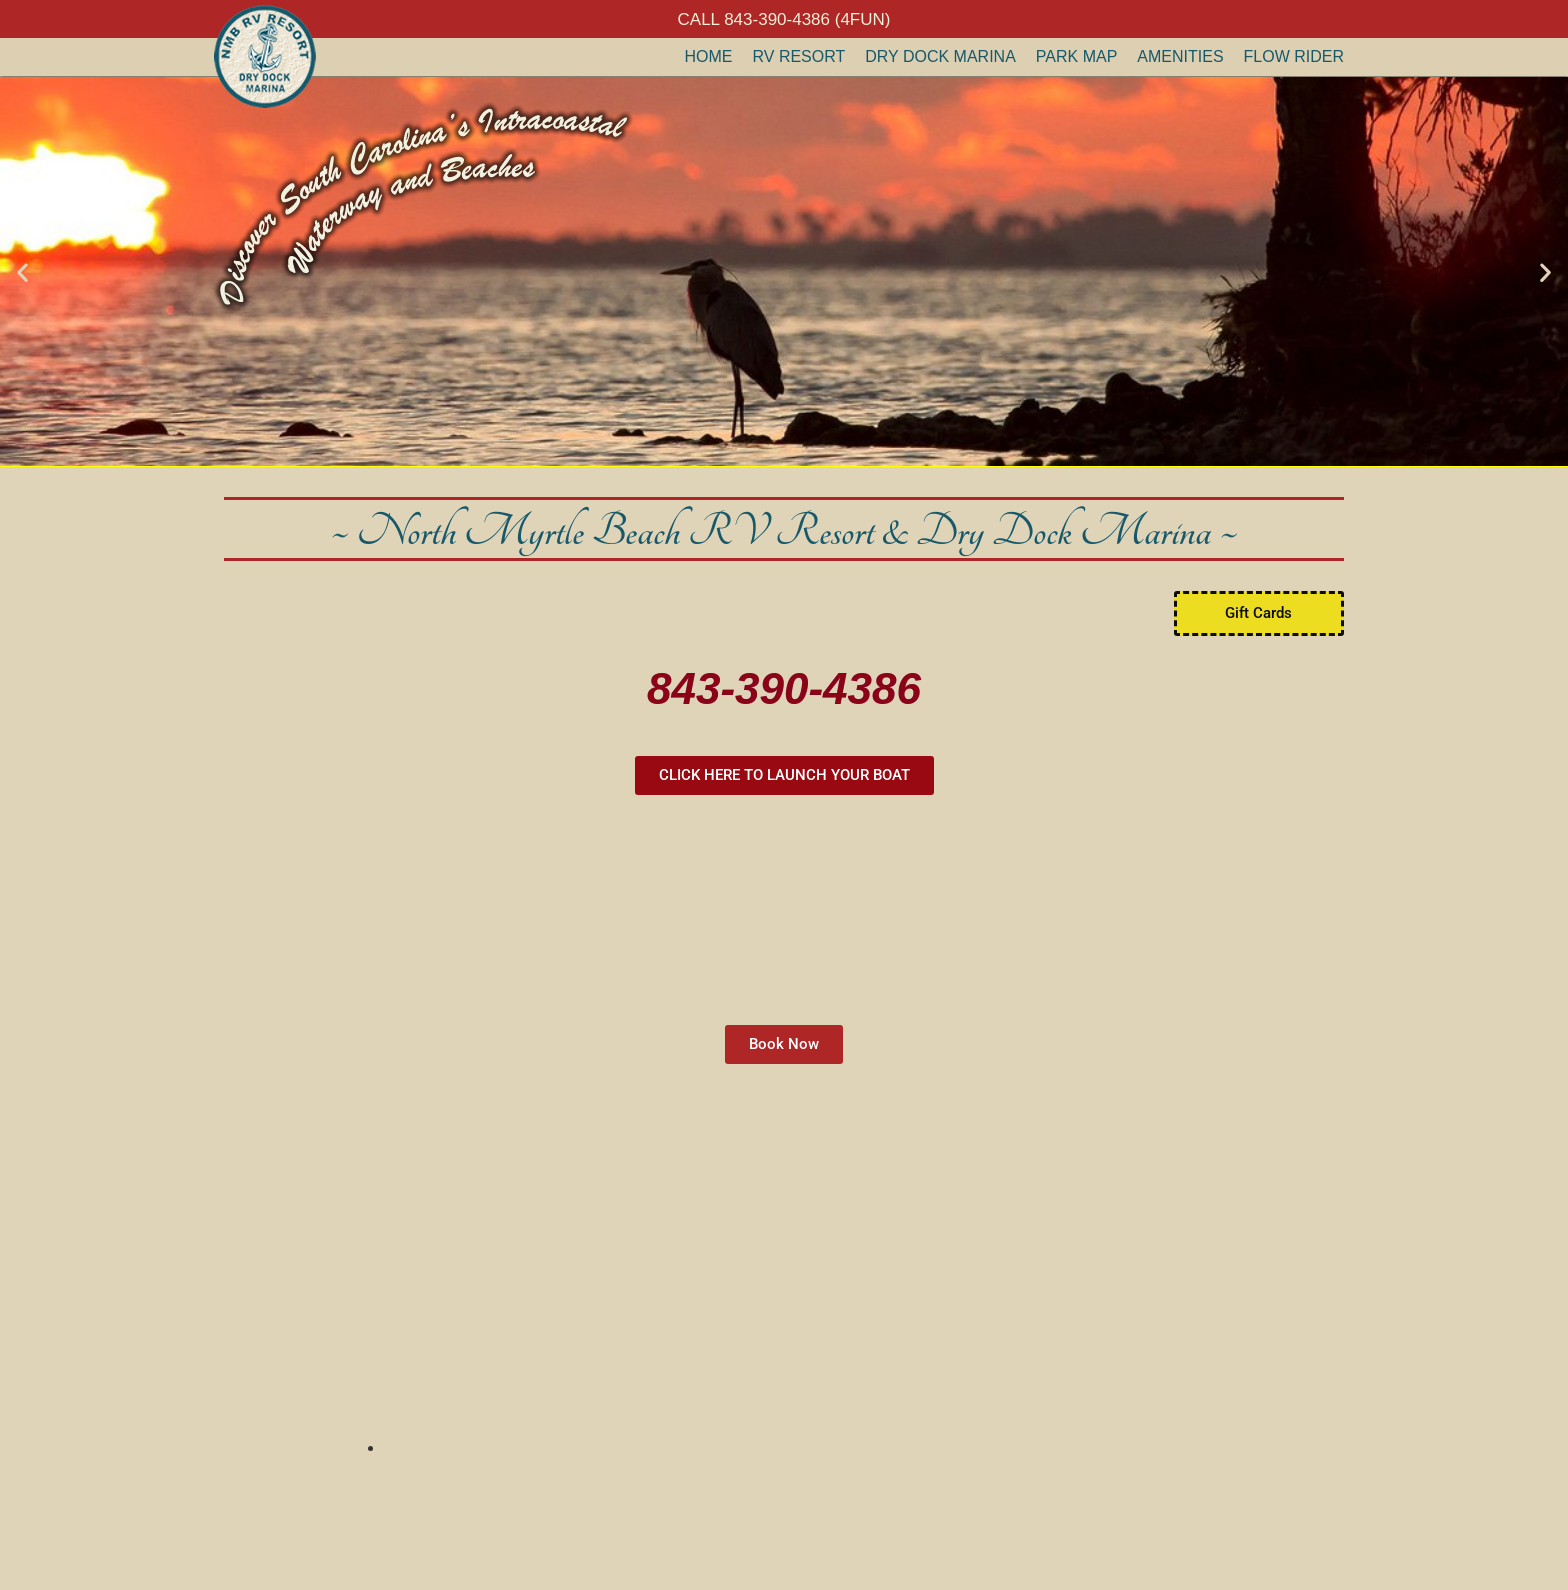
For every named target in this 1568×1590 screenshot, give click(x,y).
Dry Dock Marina (940, 56)
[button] (22, 271)
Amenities (1180, 56)
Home (709, 56)
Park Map (1077, 56)
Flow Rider (1294, 56)
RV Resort (799, 56)
